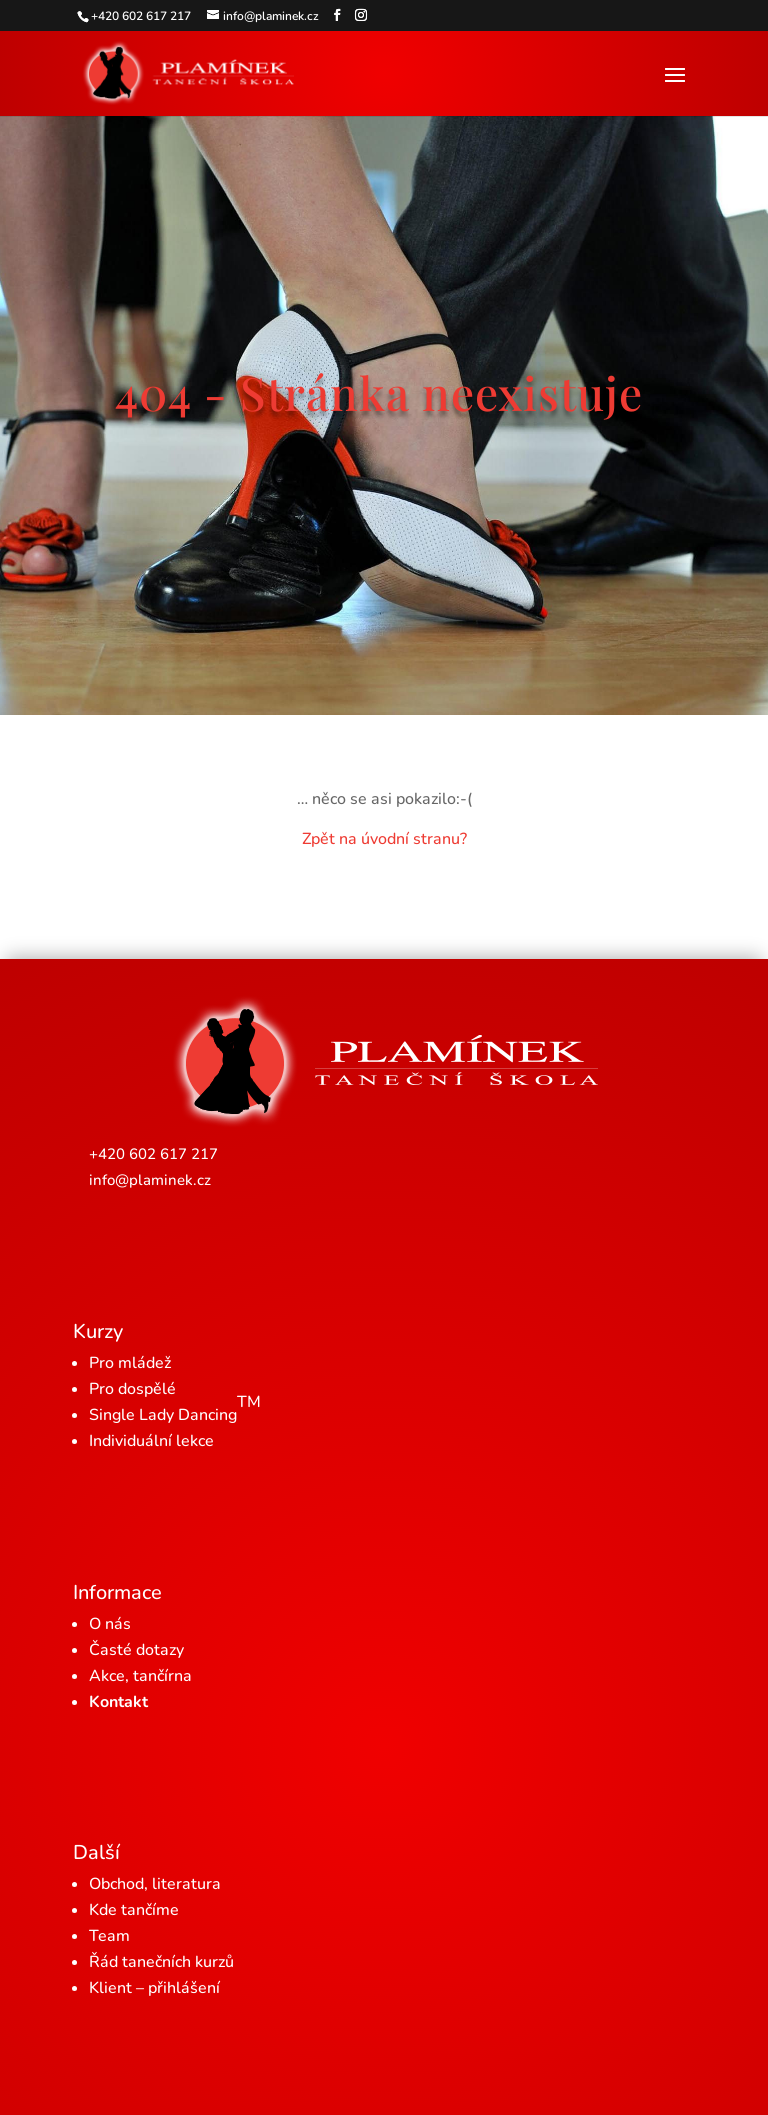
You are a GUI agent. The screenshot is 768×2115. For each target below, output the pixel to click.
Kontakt (118, 1702)
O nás (110, 1624)
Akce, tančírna (140, 1676)
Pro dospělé (132, 1389)
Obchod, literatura (155, 1884)
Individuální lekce (151, 1441)
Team (109, 1936)
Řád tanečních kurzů (161, 1962)
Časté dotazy (136, 1650)
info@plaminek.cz (150, 1180)
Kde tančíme (134, 1910)
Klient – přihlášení (154, 1988)
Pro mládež (130, 1363)
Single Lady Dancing (175, 1408)
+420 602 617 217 (153, 1154)
